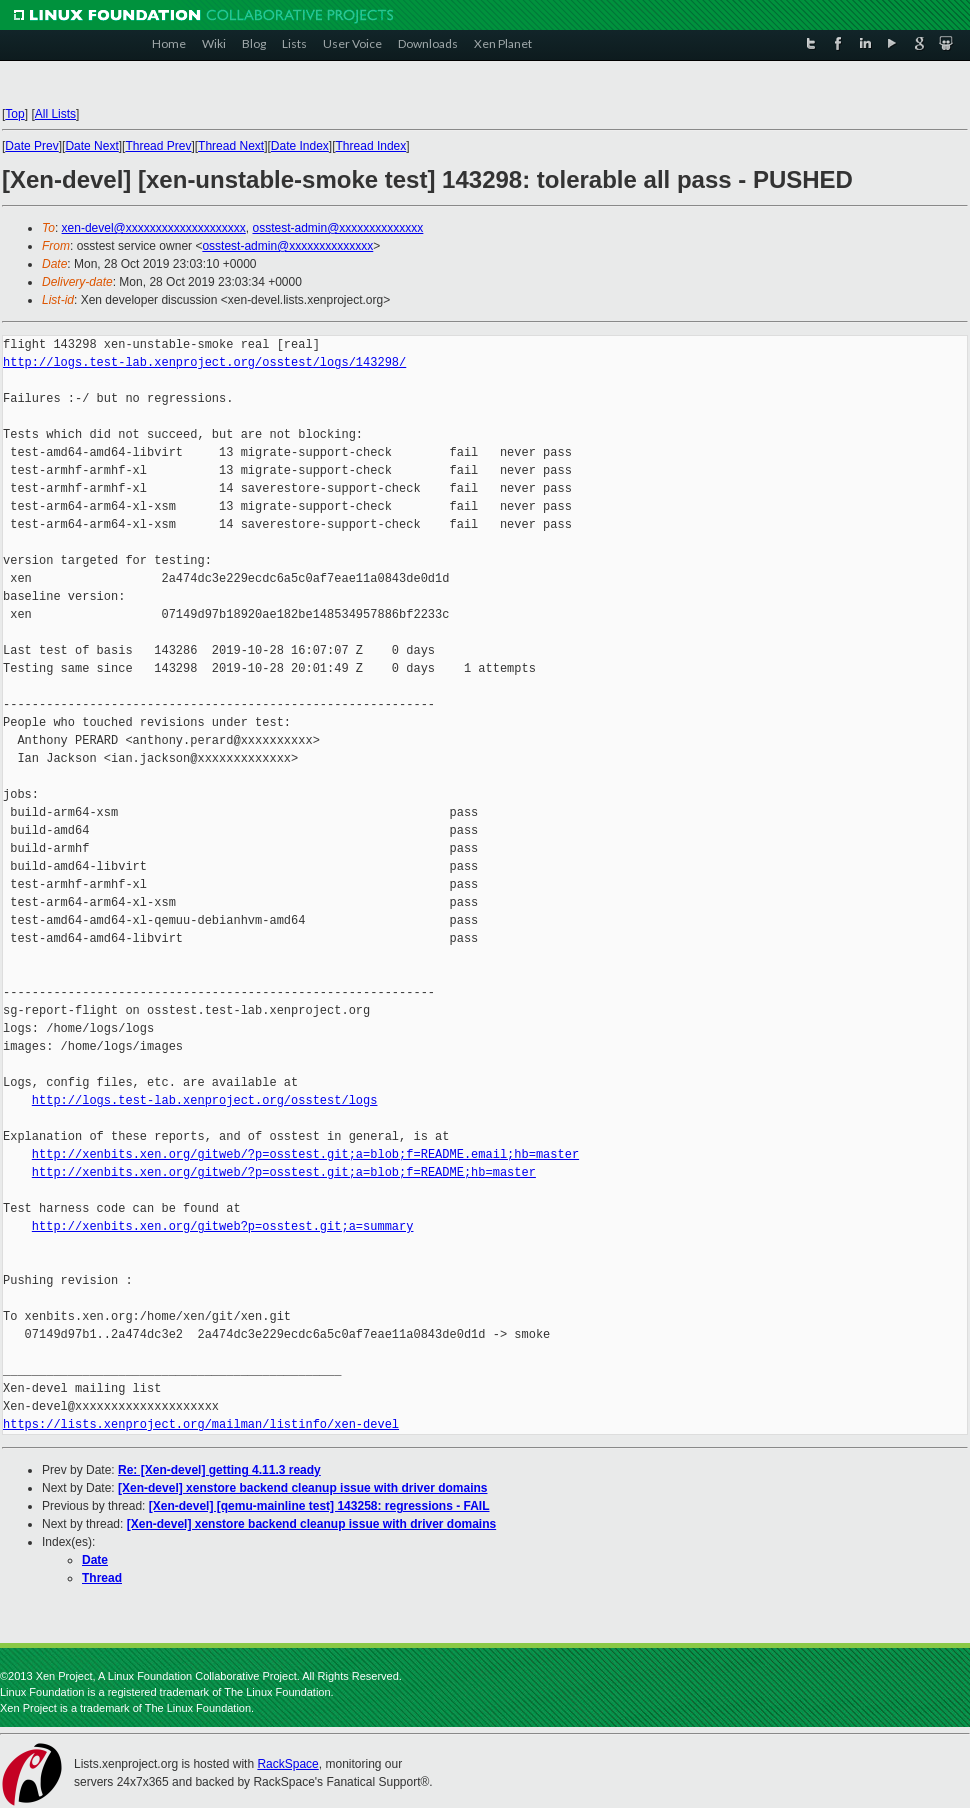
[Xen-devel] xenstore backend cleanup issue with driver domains (302, 1488)
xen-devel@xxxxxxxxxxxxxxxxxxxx (154, 228)
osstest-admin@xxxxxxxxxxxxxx (337, 228)
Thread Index (371, 146)
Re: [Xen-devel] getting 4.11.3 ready (219, 1470)
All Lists (55, 114)
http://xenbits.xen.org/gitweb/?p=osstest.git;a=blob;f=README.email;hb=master (305, 1154)
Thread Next (231, 146)
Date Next (91, 146)
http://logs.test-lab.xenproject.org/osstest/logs (205, 1100)
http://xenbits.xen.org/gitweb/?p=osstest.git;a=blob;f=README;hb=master (284, 1172)
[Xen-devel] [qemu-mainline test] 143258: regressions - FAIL (319, 1506)
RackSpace (287, 1764)
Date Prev (31, 146)
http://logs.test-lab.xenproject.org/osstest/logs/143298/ (204, 362)
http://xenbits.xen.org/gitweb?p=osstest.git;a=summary (223, 1226)
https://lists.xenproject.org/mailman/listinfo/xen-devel (201, 1424)
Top (14, 114)
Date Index (300, 146)
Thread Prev (158, 146)
